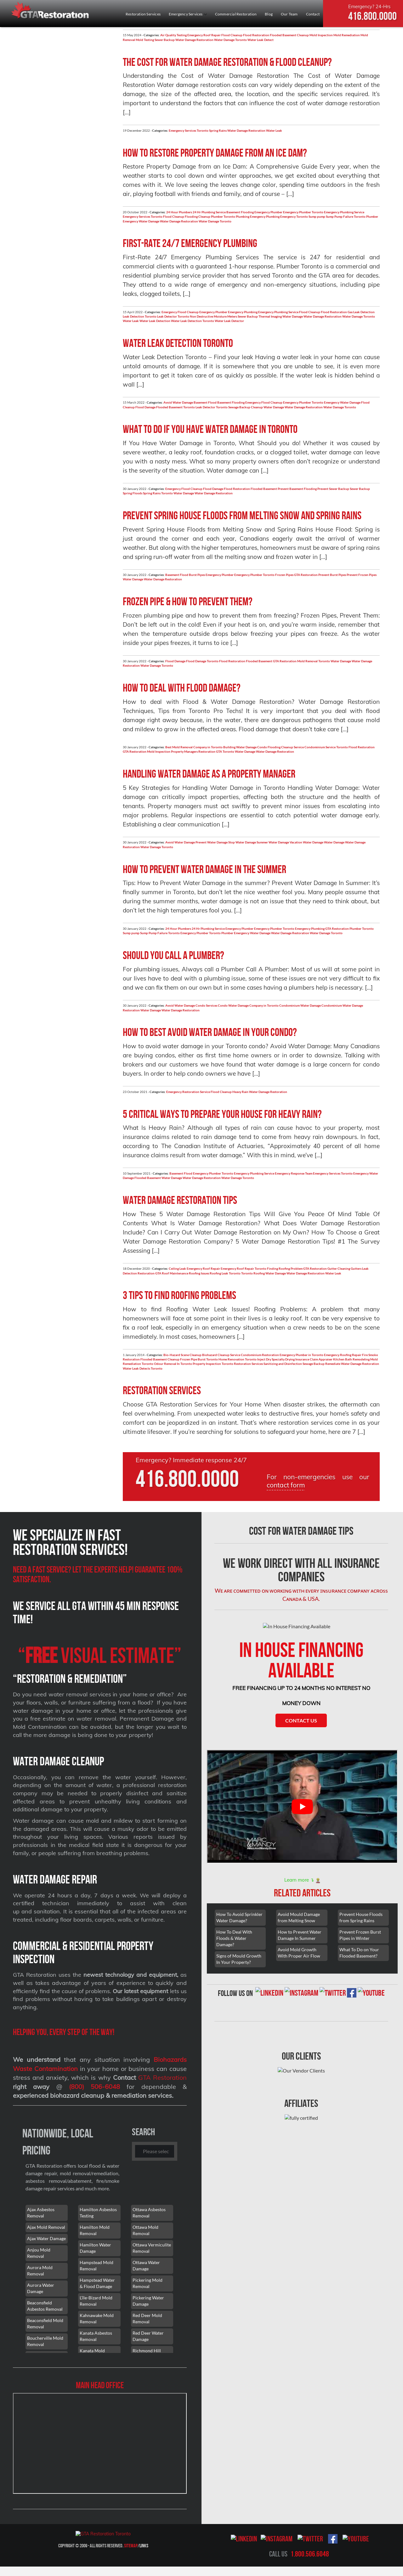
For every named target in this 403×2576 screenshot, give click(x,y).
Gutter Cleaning (338, 1268)
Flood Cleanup (231, 35)
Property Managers (184, 751)
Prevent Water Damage (212, 842)
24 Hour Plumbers (179, 212)
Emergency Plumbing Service (344, 212)
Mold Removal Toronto (313, 661)
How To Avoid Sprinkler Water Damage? (239, 1917)
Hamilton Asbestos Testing (98, 2212)
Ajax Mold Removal (46, 2227)
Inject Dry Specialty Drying (276, 1359)
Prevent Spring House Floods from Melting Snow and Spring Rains (242, 515)
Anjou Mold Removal (38, 2253)
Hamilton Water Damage (95, 2248)
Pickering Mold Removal (147, 2283)
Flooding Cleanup (197, 216)
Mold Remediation (346, 35)
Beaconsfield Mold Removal (45, 2323)
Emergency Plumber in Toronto (301, 1355)
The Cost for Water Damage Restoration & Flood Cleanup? (227, 62)
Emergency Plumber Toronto (303, 212)
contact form (286, 1485)
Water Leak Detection (154, 321)
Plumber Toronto (223, 216)
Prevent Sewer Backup (333, 489)
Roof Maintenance (175, 1273)
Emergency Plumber (268, 212)
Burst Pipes (197, 575)
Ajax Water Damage (46, 2238)
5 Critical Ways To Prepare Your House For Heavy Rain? (222, 1114)
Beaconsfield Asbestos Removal (45, 2306)
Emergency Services (188, 14)
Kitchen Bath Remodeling (351, 1359)
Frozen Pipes (284, 575)
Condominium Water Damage (300, 1005)
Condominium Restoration (260, 1355)
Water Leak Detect (260, 40)
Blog (269, 14)
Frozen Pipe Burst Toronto (199, 1359)
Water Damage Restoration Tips (180, 1200)
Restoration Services (143, 14)
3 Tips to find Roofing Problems (179, 1295)
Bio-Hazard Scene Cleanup (182, 1355)
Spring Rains (218, 130)
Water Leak (274, 130)
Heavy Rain (240, 1092)
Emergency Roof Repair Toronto (243, 1268)
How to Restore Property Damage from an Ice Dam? (215, 153)
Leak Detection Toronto (139, 316)
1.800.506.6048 (310, 2554)
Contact (313, 14)
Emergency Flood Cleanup (180, 312)
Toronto (167, 493)
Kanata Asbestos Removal (96, 2336)
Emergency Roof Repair (204, 35)
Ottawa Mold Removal (145, 2230)
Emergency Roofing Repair (342, 1355)
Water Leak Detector (229, 321)
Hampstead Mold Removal (96, 2265)
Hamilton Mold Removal (95, 2230)
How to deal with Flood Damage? (182, 688)
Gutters (356, 1268)
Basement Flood (205, 402)
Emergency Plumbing (243, 312)
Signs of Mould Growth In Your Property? (238, 1959)
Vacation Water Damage (306, 842)
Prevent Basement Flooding (297, 489)
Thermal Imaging (270, 316)
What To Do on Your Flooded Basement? (359, 1952)
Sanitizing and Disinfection (283, 1364)
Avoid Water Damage (178, 402)
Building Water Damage (240, 747)
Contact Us (301, 1720)
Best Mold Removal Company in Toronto (194, 747)
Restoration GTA (210, 751)
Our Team (289, 14)
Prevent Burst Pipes (332, 575)
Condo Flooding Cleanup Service (280, 747)
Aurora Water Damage (40, 2288)
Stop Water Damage (242, 842)
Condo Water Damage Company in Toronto (248, 1005)
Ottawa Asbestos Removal (149, 2212)
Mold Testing (145, 40)
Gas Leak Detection (361, 312)
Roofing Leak (219, 1273)
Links (143, 2545)
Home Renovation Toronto (238, 1359)
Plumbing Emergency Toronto (287, 216)
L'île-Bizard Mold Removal (96, 2301)
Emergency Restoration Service (188, 1092)
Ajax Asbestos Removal (40, 2212)
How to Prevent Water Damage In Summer (299, 1935)
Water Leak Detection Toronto (192, 321)
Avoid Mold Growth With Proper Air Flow (299, 1952)
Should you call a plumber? (173, 955)
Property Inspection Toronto (213, 1364)
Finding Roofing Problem (285, 1268)
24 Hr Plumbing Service (209, 212)
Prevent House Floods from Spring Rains (361, 1917)
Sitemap (131, 2545)
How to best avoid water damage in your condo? (210, 1032)
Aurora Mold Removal (40, 2270)
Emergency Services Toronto (188, 130)
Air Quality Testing (173, 35)
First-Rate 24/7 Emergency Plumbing (190, 243)
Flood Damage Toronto (202, 661)
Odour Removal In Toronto (173, 1364)
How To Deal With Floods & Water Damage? (234, 1938)
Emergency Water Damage (342, 402)
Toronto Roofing (253, 1273)
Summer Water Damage (273, 842)
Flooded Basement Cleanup (289, 35)
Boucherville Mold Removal (45, 2341)
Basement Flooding (240, 212)
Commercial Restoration (236, 14)
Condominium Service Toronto (326, 747)
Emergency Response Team (293, 1173)
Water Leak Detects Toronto (142, 1368)
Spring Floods (132, 493)
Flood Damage (145, 407)
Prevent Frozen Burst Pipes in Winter (360, 1935)
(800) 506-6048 (94, 2086)
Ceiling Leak (177, 1268)
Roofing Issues (199, 1273)
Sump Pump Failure (339, 216)
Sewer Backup (165, 40)
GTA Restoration (306, 575)
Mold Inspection (321, 35)
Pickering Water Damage (148, 2301)
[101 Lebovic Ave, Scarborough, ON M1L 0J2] (99, 2443)
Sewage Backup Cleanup (245, 407)
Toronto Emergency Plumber (188, 933)
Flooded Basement (264, 489)
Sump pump (317, 216)
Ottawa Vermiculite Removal (152, 2248)
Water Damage (149, 221)
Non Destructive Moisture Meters (213, 316)
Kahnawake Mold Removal (97, 2318)
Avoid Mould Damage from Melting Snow (299, 1917)
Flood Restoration (256, 35)
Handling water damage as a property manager (209, 774)
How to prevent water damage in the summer (204, 869)
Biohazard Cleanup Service (221, 1355)
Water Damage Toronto (230, 40)
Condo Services (206, 1005)
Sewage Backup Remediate (321, 1364)
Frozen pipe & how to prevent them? (188, 601)
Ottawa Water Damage (146, 2265)
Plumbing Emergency (250, 216)
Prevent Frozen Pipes (362, 575)
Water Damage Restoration (194, 40)
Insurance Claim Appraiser (313, 1359)
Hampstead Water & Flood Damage (97, 2283)
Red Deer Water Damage (148, 2336)
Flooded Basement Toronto (175, 407)
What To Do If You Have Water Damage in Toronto (210, 429)
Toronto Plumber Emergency (229, 933)
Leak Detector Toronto (173, 316)
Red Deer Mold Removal (147, 2318)
